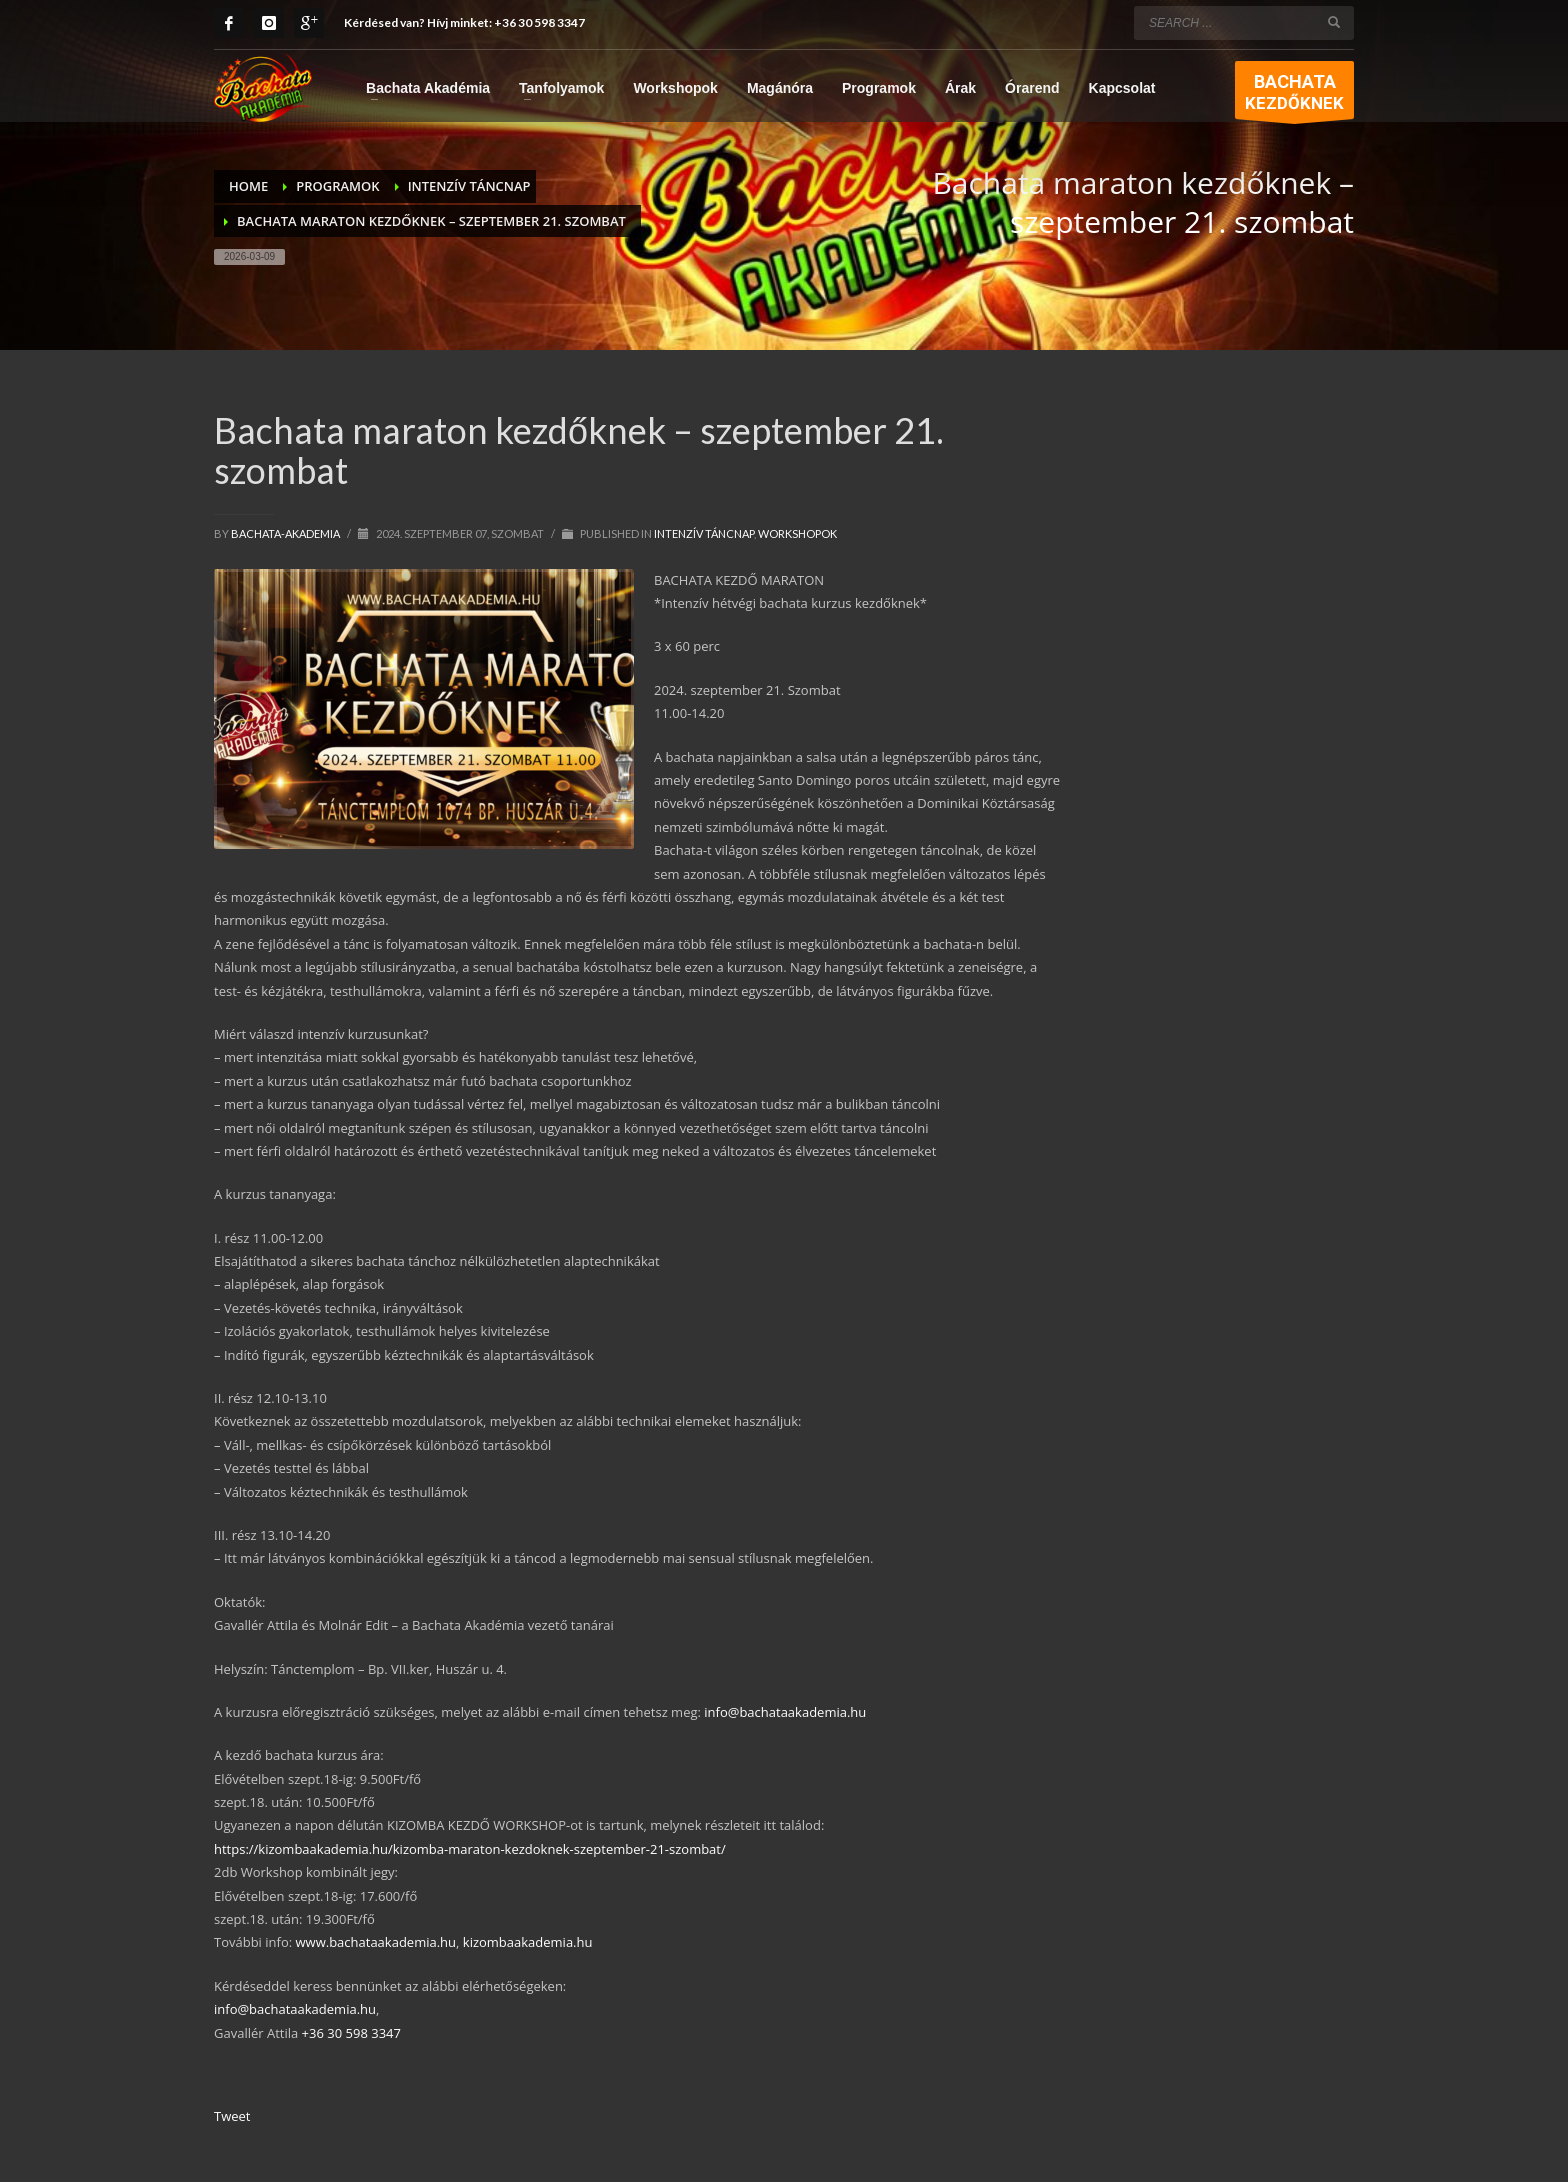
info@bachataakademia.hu (785, 1712)
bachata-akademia (286, 533)
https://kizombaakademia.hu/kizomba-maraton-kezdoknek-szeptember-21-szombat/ (470, 1849)
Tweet (232, 2116)
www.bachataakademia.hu (376, 1942)
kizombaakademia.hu (528, 1942)
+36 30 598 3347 (539, 22)
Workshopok (797, 533)
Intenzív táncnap (704, 533)
